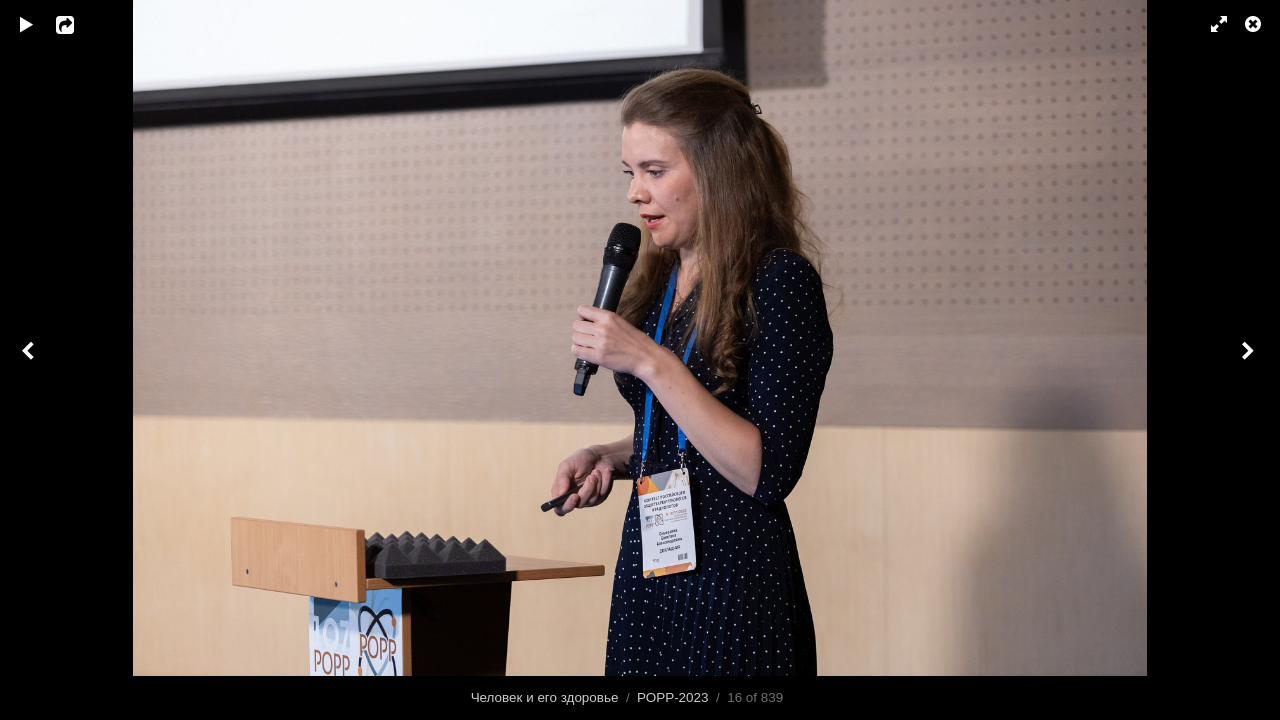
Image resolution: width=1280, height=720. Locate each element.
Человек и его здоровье (545, 697)
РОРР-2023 (672, 697)
